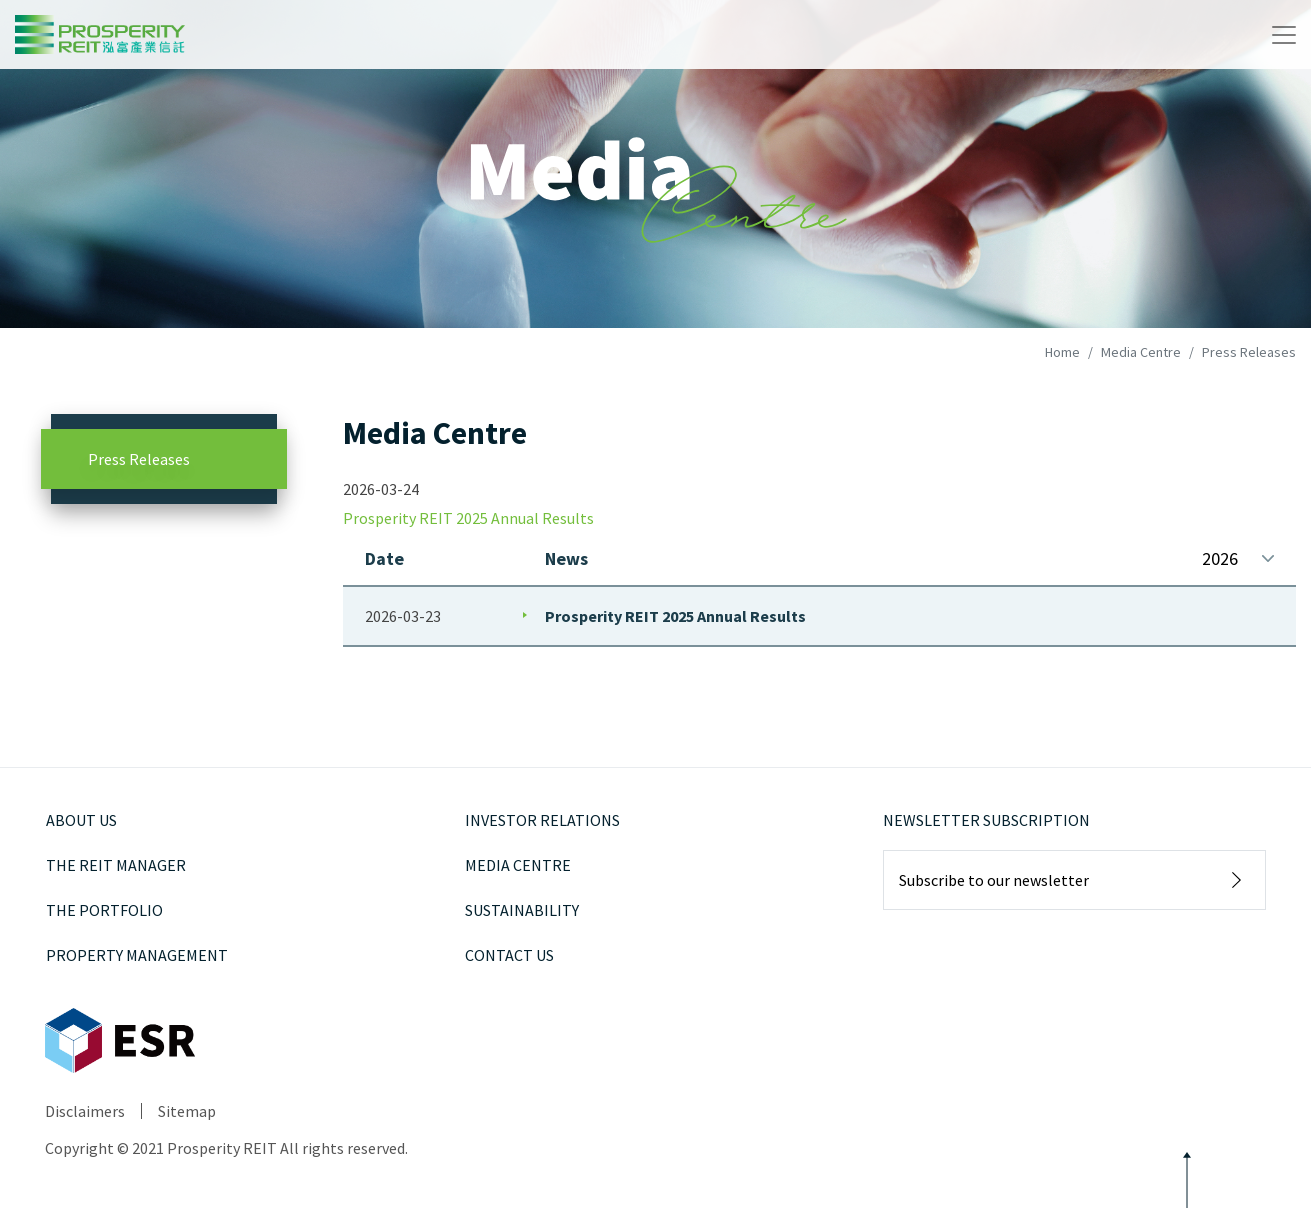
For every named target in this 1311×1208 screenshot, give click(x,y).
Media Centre (1141, 352)
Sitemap (187, 1111)
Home (1062, 352)
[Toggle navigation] (1284, 35)
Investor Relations (542, 820)
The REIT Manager (116, 865)
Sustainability (522, 910)
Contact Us (509, 955)
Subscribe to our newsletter (994, 880)
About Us (81, 820)
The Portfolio (104, 910)
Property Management (137, 955)
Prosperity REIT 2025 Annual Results (675, 616)
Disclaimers (85, 1111)
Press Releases (139, 459)
